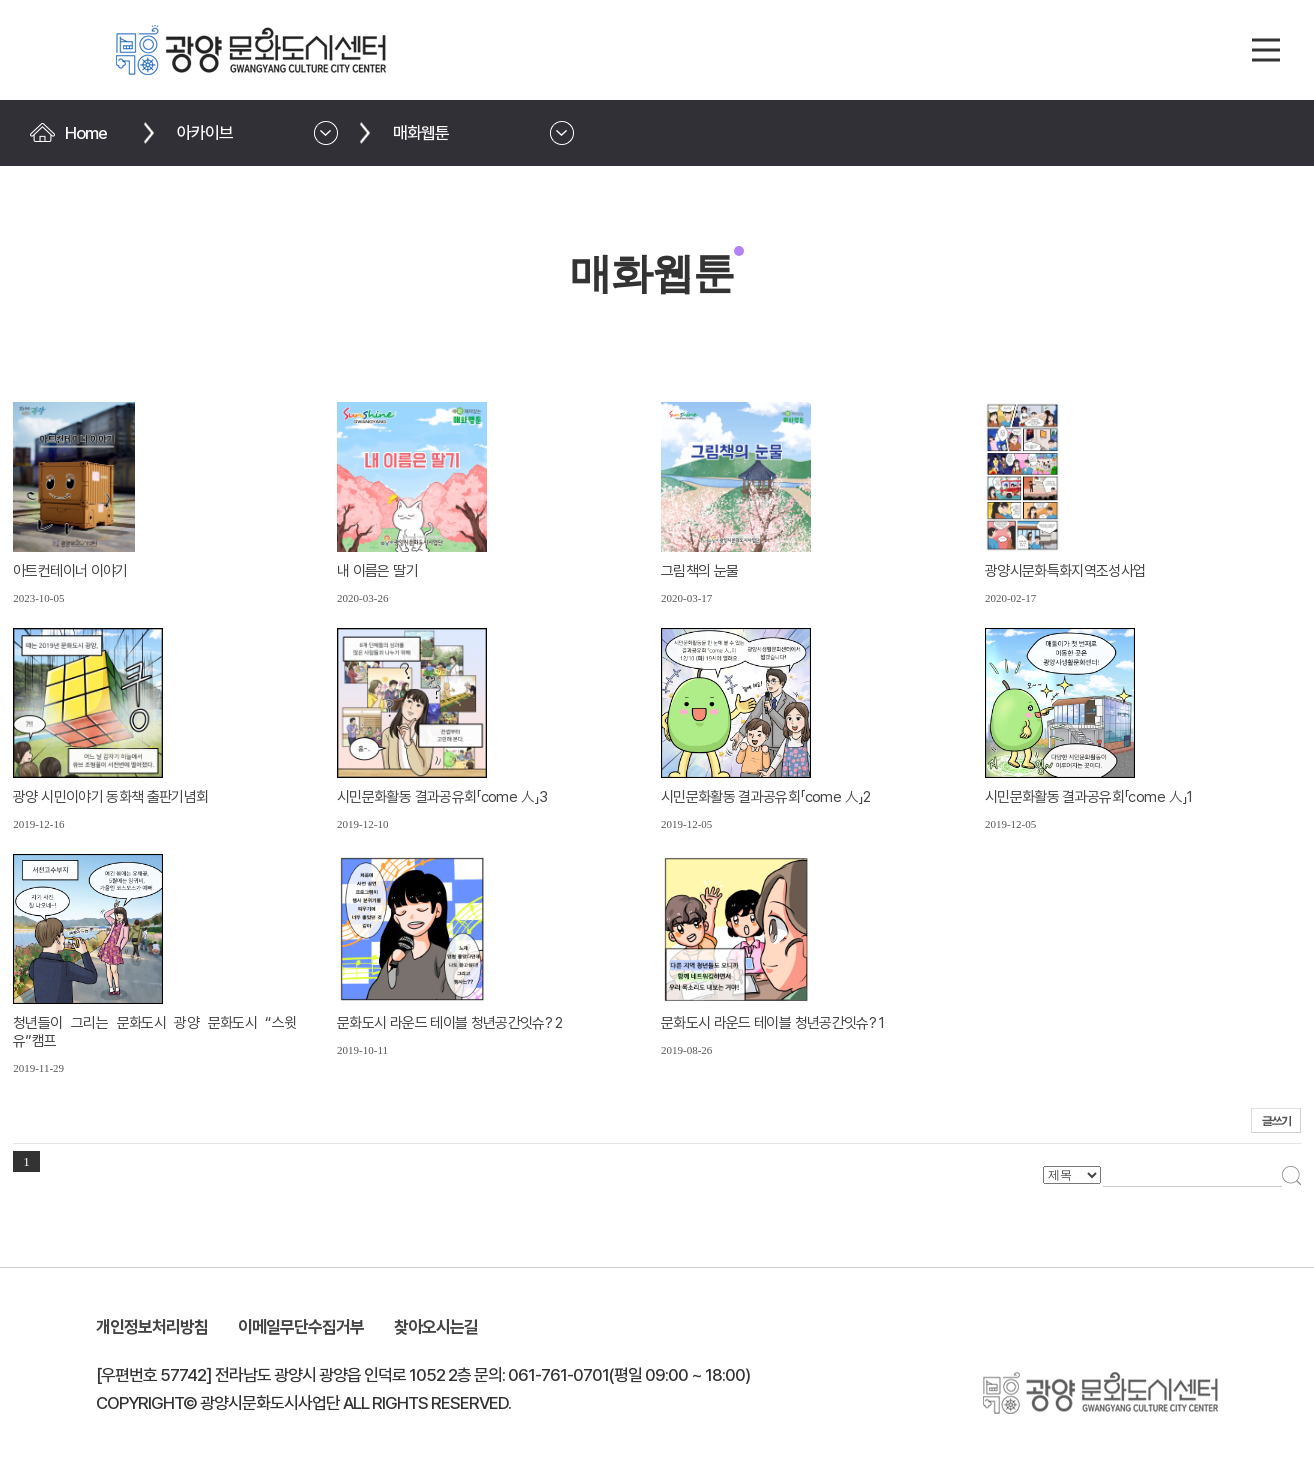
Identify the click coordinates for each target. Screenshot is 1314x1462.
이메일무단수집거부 (301, 1327)
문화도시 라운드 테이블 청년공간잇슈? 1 (773, 1023)
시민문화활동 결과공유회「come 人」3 (442, 797)
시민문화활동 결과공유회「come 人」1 (1088, 797)
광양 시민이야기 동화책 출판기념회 (110, 797)
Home (86, 133)
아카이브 (205, 133)
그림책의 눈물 (699, 571)
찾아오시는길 (436, 1327)
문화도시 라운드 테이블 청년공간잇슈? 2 (450, 1023)
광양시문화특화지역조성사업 (1065, 571)
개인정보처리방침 (152, 1327)
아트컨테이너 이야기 (70, 571)
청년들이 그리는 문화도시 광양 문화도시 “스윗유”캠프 (154, 1032)
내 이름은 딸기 (377, 571)
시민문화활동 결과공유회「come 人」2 (765, 797)
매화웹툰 (421, 133)
